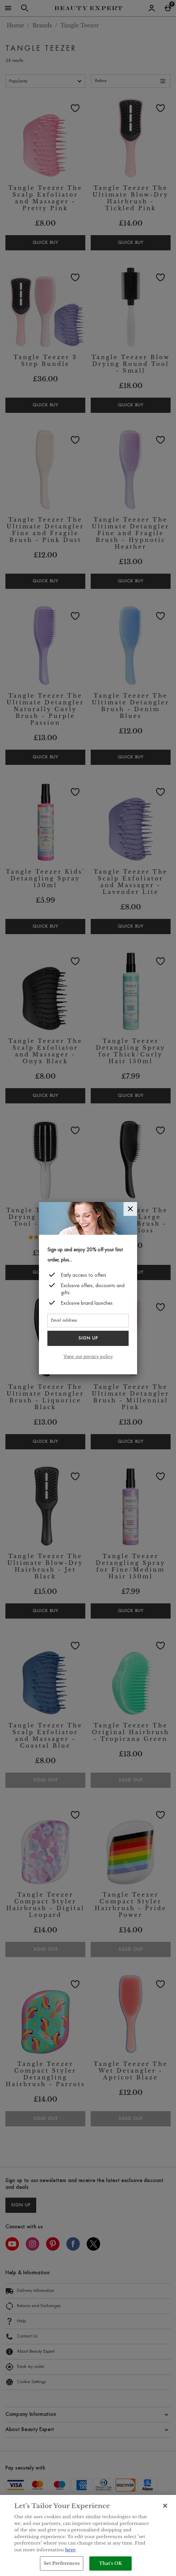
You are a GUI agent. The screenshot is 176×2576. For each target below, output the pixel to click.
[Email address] (88, 1320)
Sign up (88, 1338)
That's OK (110, 2563)
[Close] (130, 1209)
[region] (88, 2535)
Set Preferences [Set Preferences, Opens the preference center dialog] (62, 2563)
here (70, 2550)
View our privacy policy (88, 1356)
